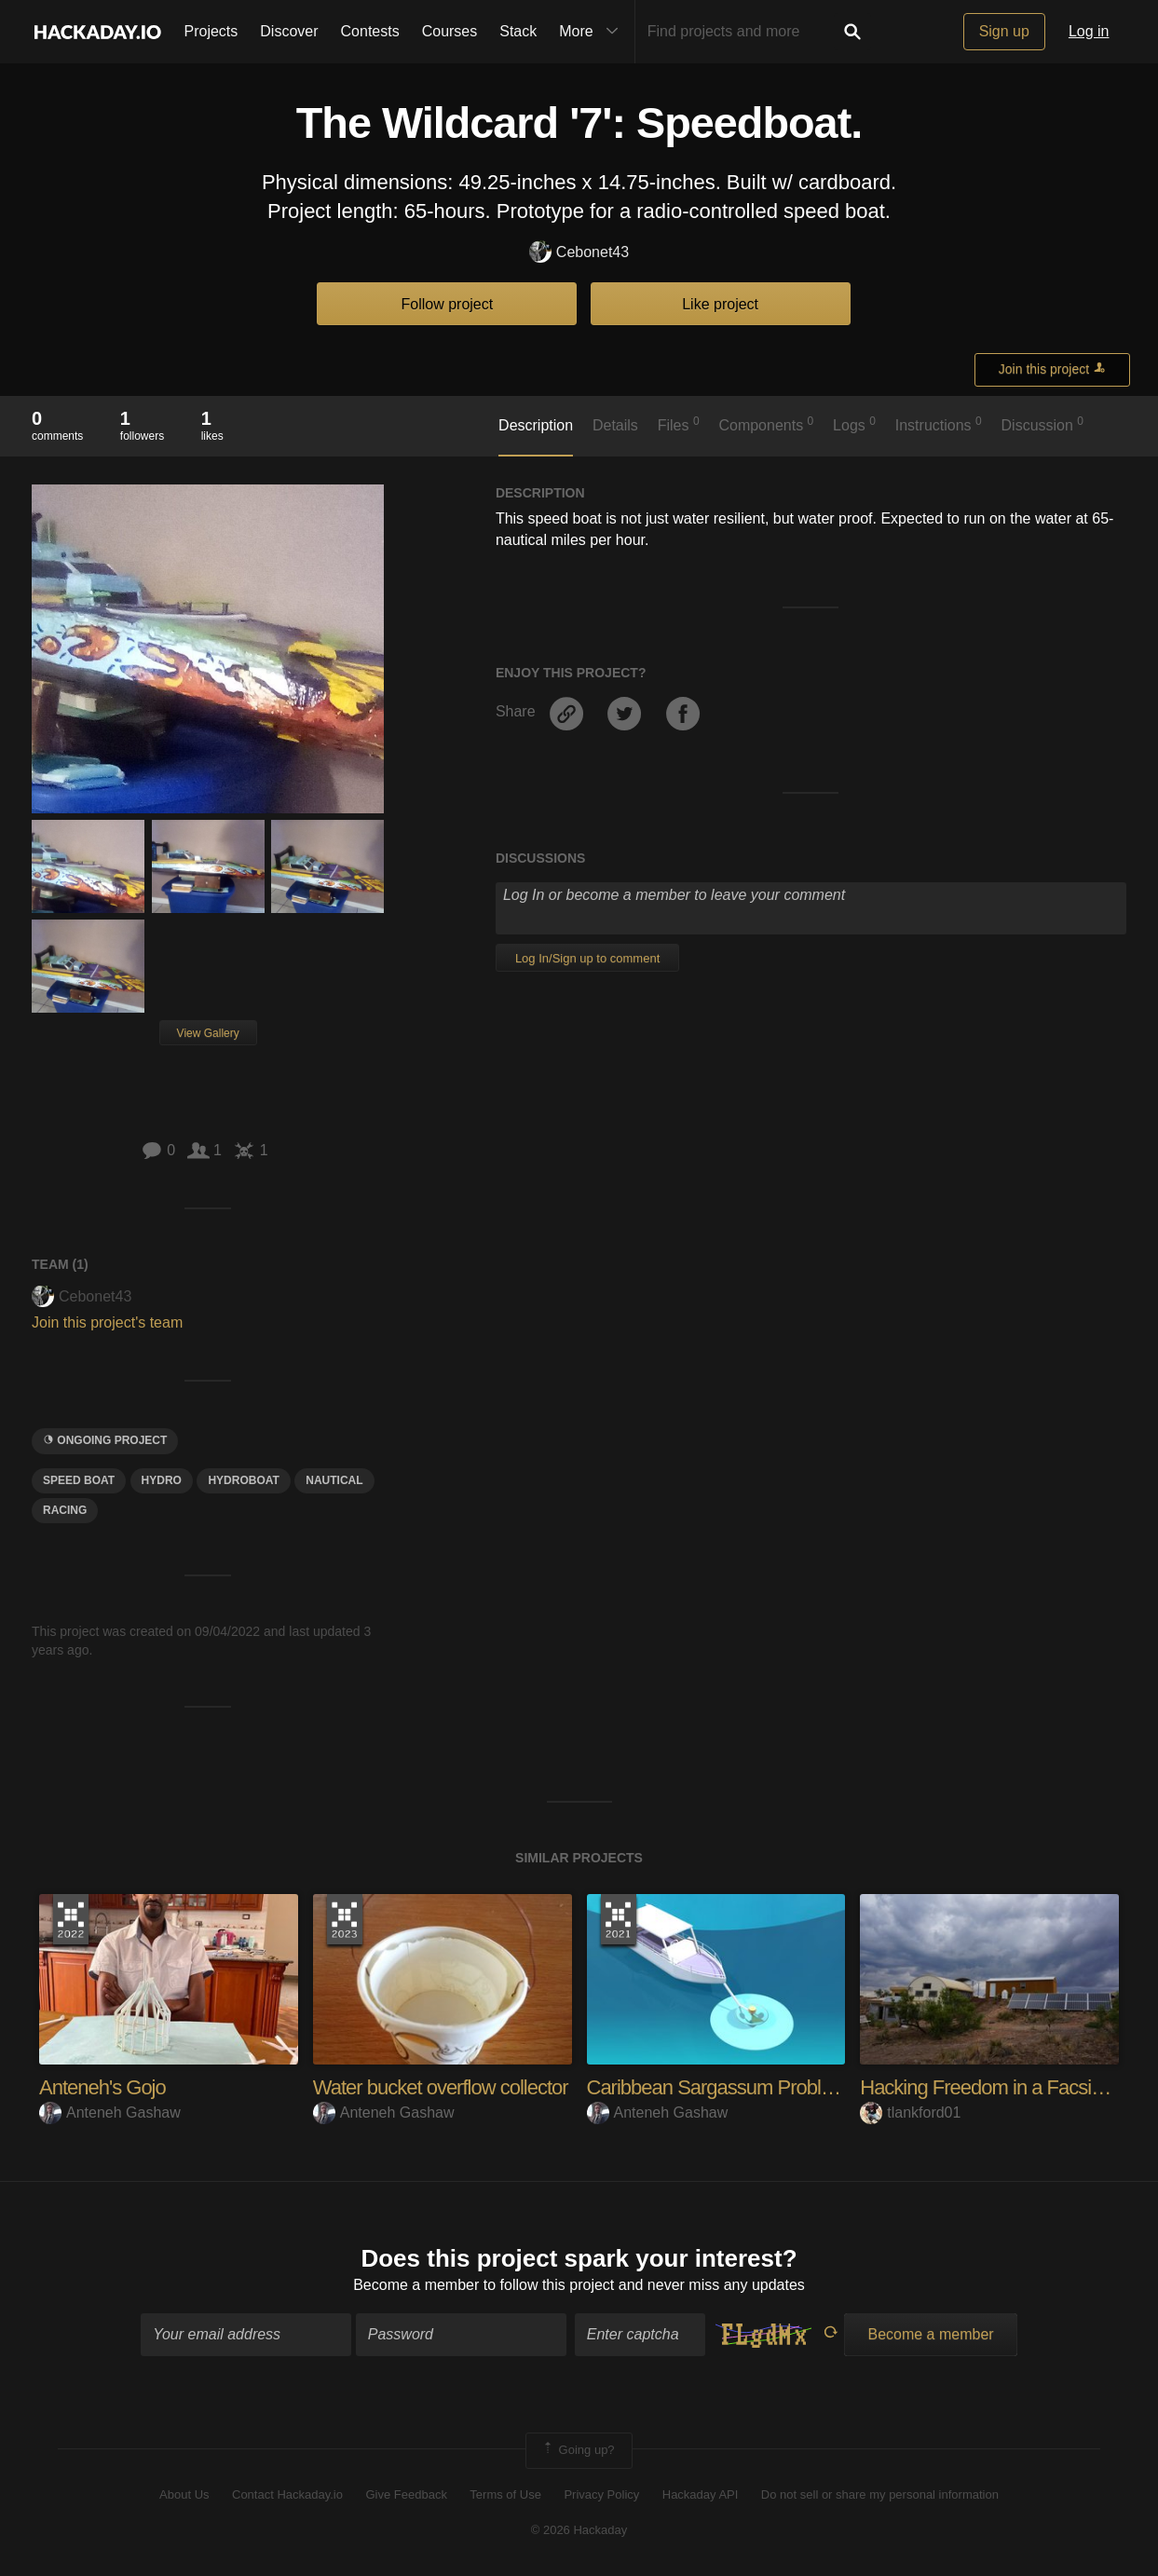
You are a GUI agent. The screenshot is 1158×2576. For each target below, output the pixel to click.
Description (535, 425)
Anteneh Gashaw (110, 2112)
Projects (211, 31)
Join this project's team (107, 1322)
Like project (720, 304)
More (592, 31)
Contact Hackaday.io (287, 2494)
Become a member (416, 2285)
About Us (184, 2494)
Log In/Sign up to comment (587, 958)
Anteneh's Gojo (102, 2087)
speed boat (79, 1480)
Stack (518, 31)
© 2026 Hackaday (579, 2530)
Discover (289, 31)
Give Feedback (405, 2494)
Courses (450, 31)
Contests (370, 31)
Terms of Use (505, 2494)
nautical (334, 1480)
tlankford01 (910, 2112)
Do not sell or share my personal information (880, 2494)
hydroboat (243, 1480)
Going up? (577, 2450)
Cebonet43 (579, 253)
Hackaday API (700, 2494)
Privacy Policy (601, 2494)
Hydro (162, 1480)
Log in (1089, 31)
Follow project (448, 304)
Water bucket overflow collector (440, 2087)
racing (65, 1510)
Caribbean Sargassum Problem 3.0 (733, 2087)
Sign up (1004, 31)
